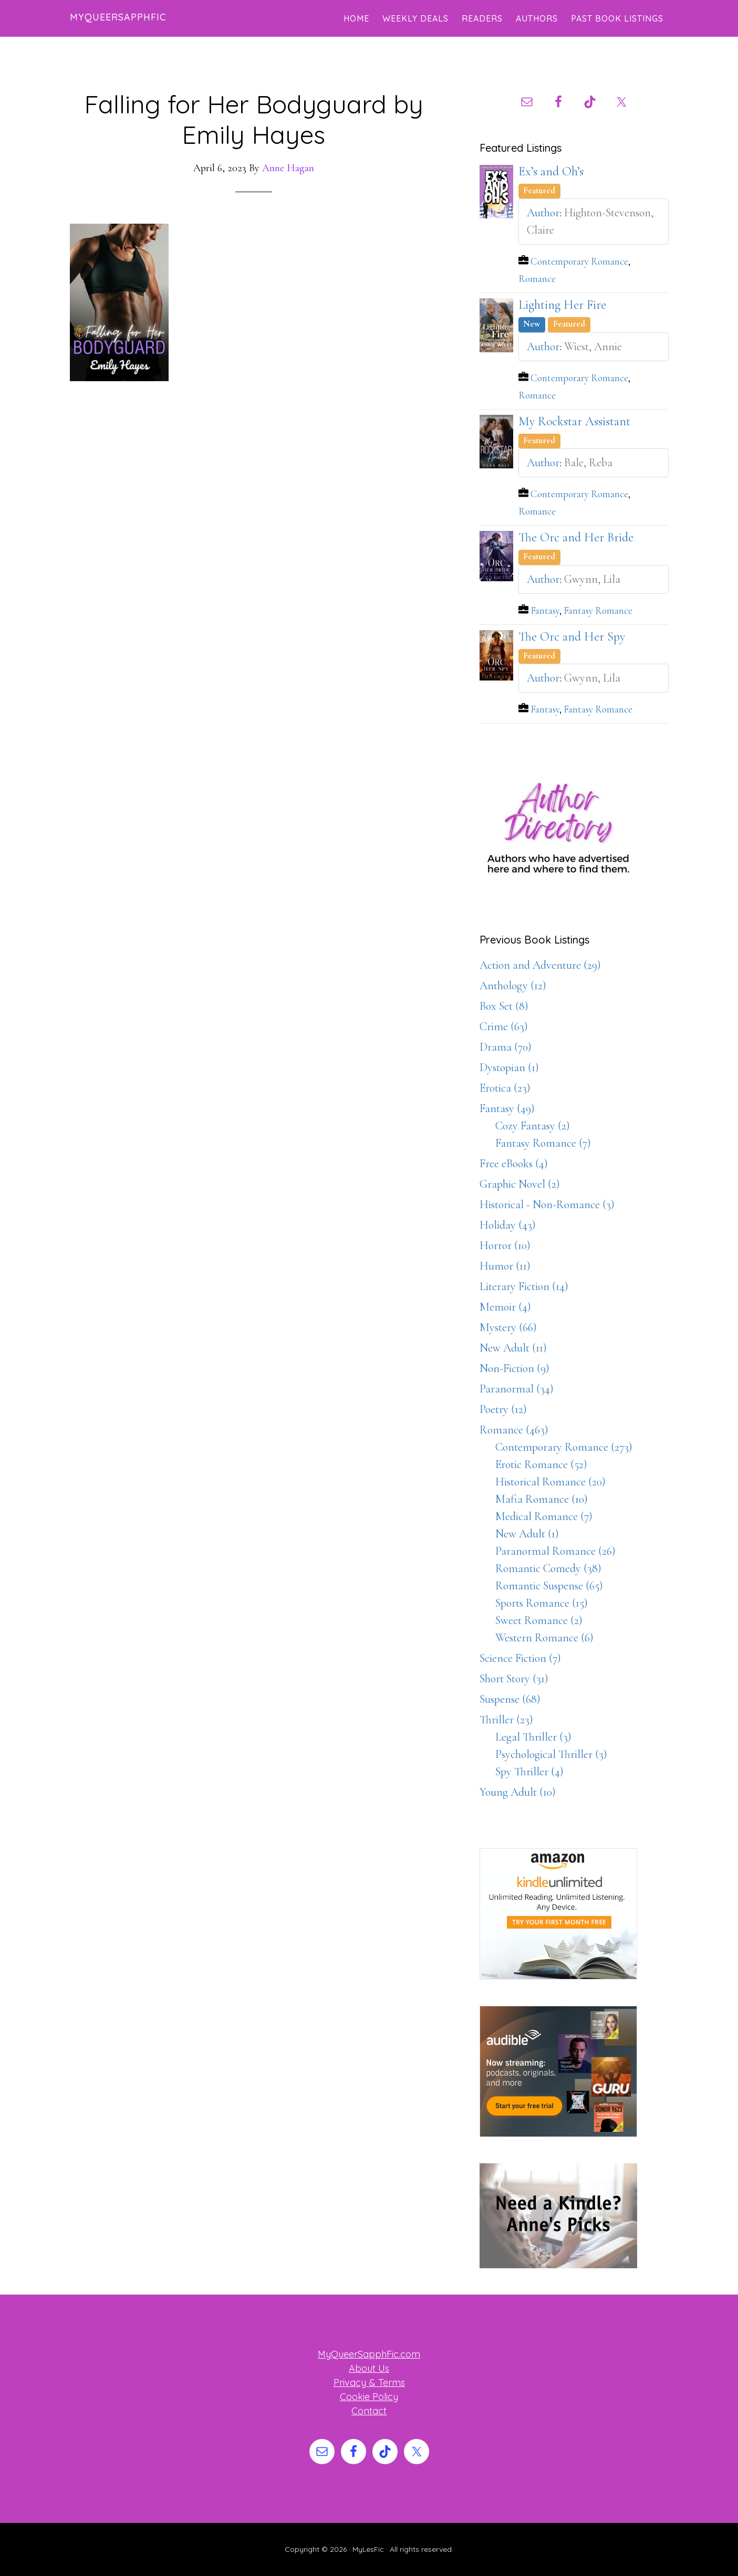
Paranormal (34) (517, 1389)
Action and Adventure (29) (540, 965)
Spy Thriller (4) (529, 1771)
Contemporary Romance (579, 261)
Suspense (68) (510, 1699)
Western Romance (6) (544, 1638)
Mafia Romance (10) (541, 1499)
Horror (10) (505, 1245)
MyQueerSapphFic (118, 17)
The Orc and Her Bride (575, 537)
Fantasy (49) (507, 1108)
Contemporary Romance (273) (563, 1447)
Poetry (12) (503, 1409)
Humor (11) (505, 1266)
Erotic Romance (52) (541, 1464)
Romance (537, 279)
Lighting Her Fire (562, 304)
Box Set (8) (504, 1006)
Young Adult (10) (518, 1792)
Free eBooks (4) (514, 1163)
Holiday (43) (508, 1225)
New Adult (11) (513, 1348)
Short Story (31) (514, 1678)
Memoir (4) (505, 1307)
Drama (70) (506, 1047)
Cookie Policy (369, 2397)
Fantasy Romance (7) (543, 1143)
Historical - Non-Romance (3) (547, 1204)
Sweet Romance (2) (539, 1620)
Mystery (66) (508, 1327)
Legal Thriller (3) (533, 1737)
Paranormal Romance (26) (555, 1551)
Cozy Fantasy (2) (532, 1126)
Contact (369, 2411)
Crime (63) (504, 1026)
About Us (369, 2368)
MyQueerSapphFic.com (369, 2354)
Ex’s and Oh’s (551, 171)
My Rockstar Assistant (574, 421)
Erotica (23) (505, 1088)
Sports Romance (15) (541, 1603)
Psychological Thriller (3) (551, 1754)
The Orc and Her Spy (571, 636)
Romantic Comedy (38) (548, 1568)
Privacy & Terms (369, 2382)
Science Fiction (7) (520, 1658)
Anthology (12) (513, 985)
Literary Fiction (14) (524, 1286)
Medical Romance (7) (544, 1516)
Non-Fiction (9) (514, 1368)
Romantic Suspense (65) (549, 1586)
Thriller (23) (506, 1719)
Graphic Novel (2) (520, 1184)
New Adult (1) (527, 1534)
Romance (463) (514, 1430)
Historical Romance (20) (550, 1482)
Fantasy (545, 610)
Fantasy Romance (598, 610)
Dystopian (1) (509, 1067)
